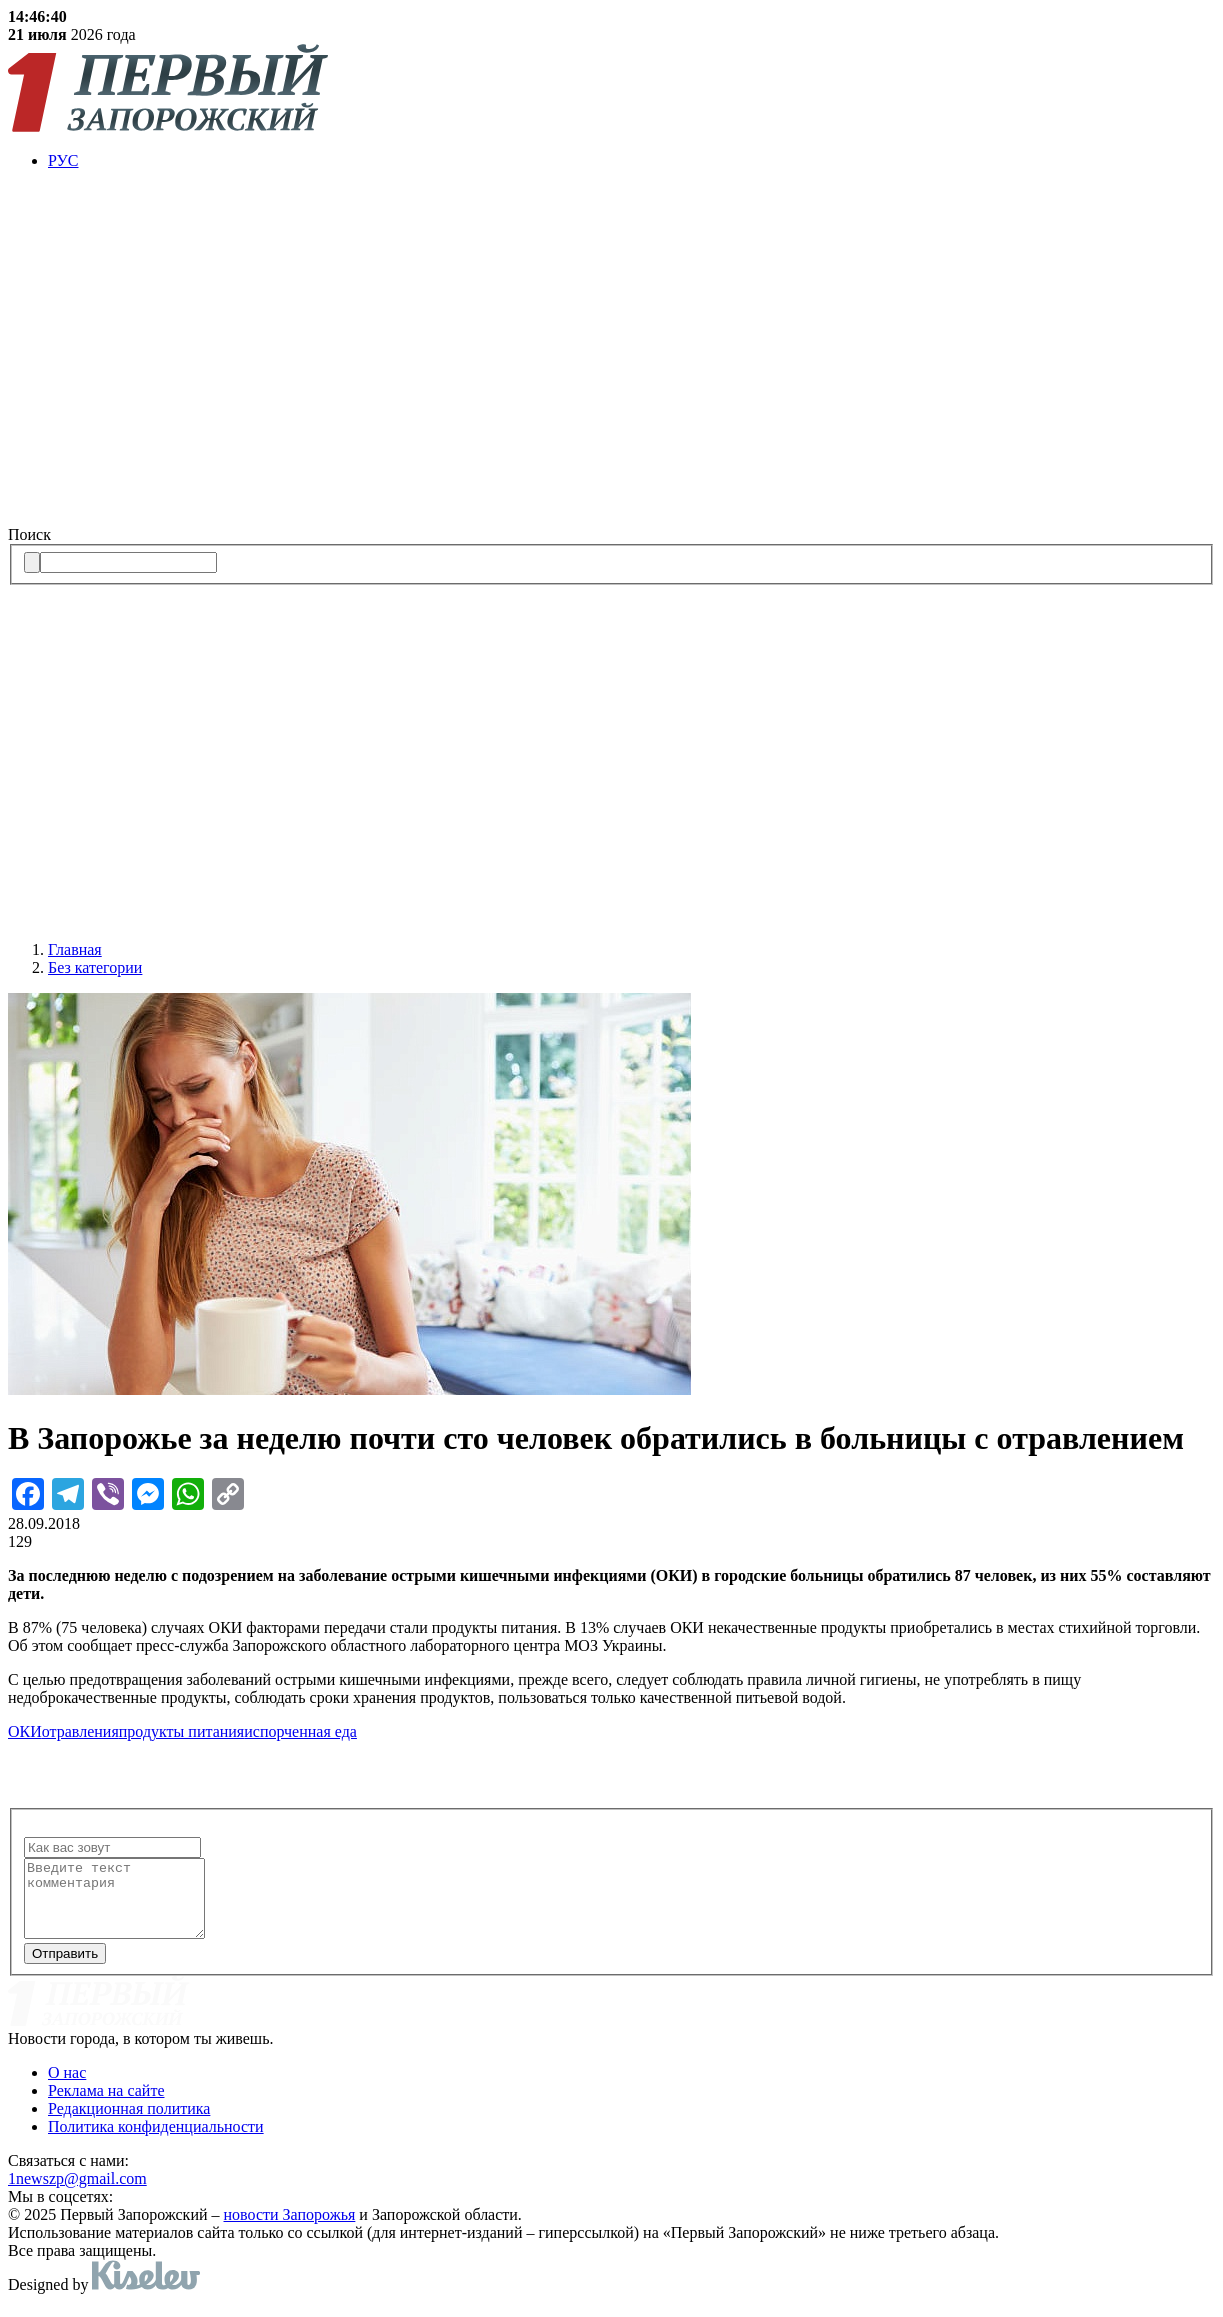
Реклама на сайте (106, 2105)
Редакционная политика (129, 2123)
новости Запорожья (290, 2229)
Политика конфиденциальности (156, 2141)
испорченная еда (300, 1731)
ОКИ (25, 1731)
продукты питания (181, 1731)
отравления (80, 1731)
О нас (67, 2087)
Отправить (65, 1968)
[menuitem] (631, 161)
